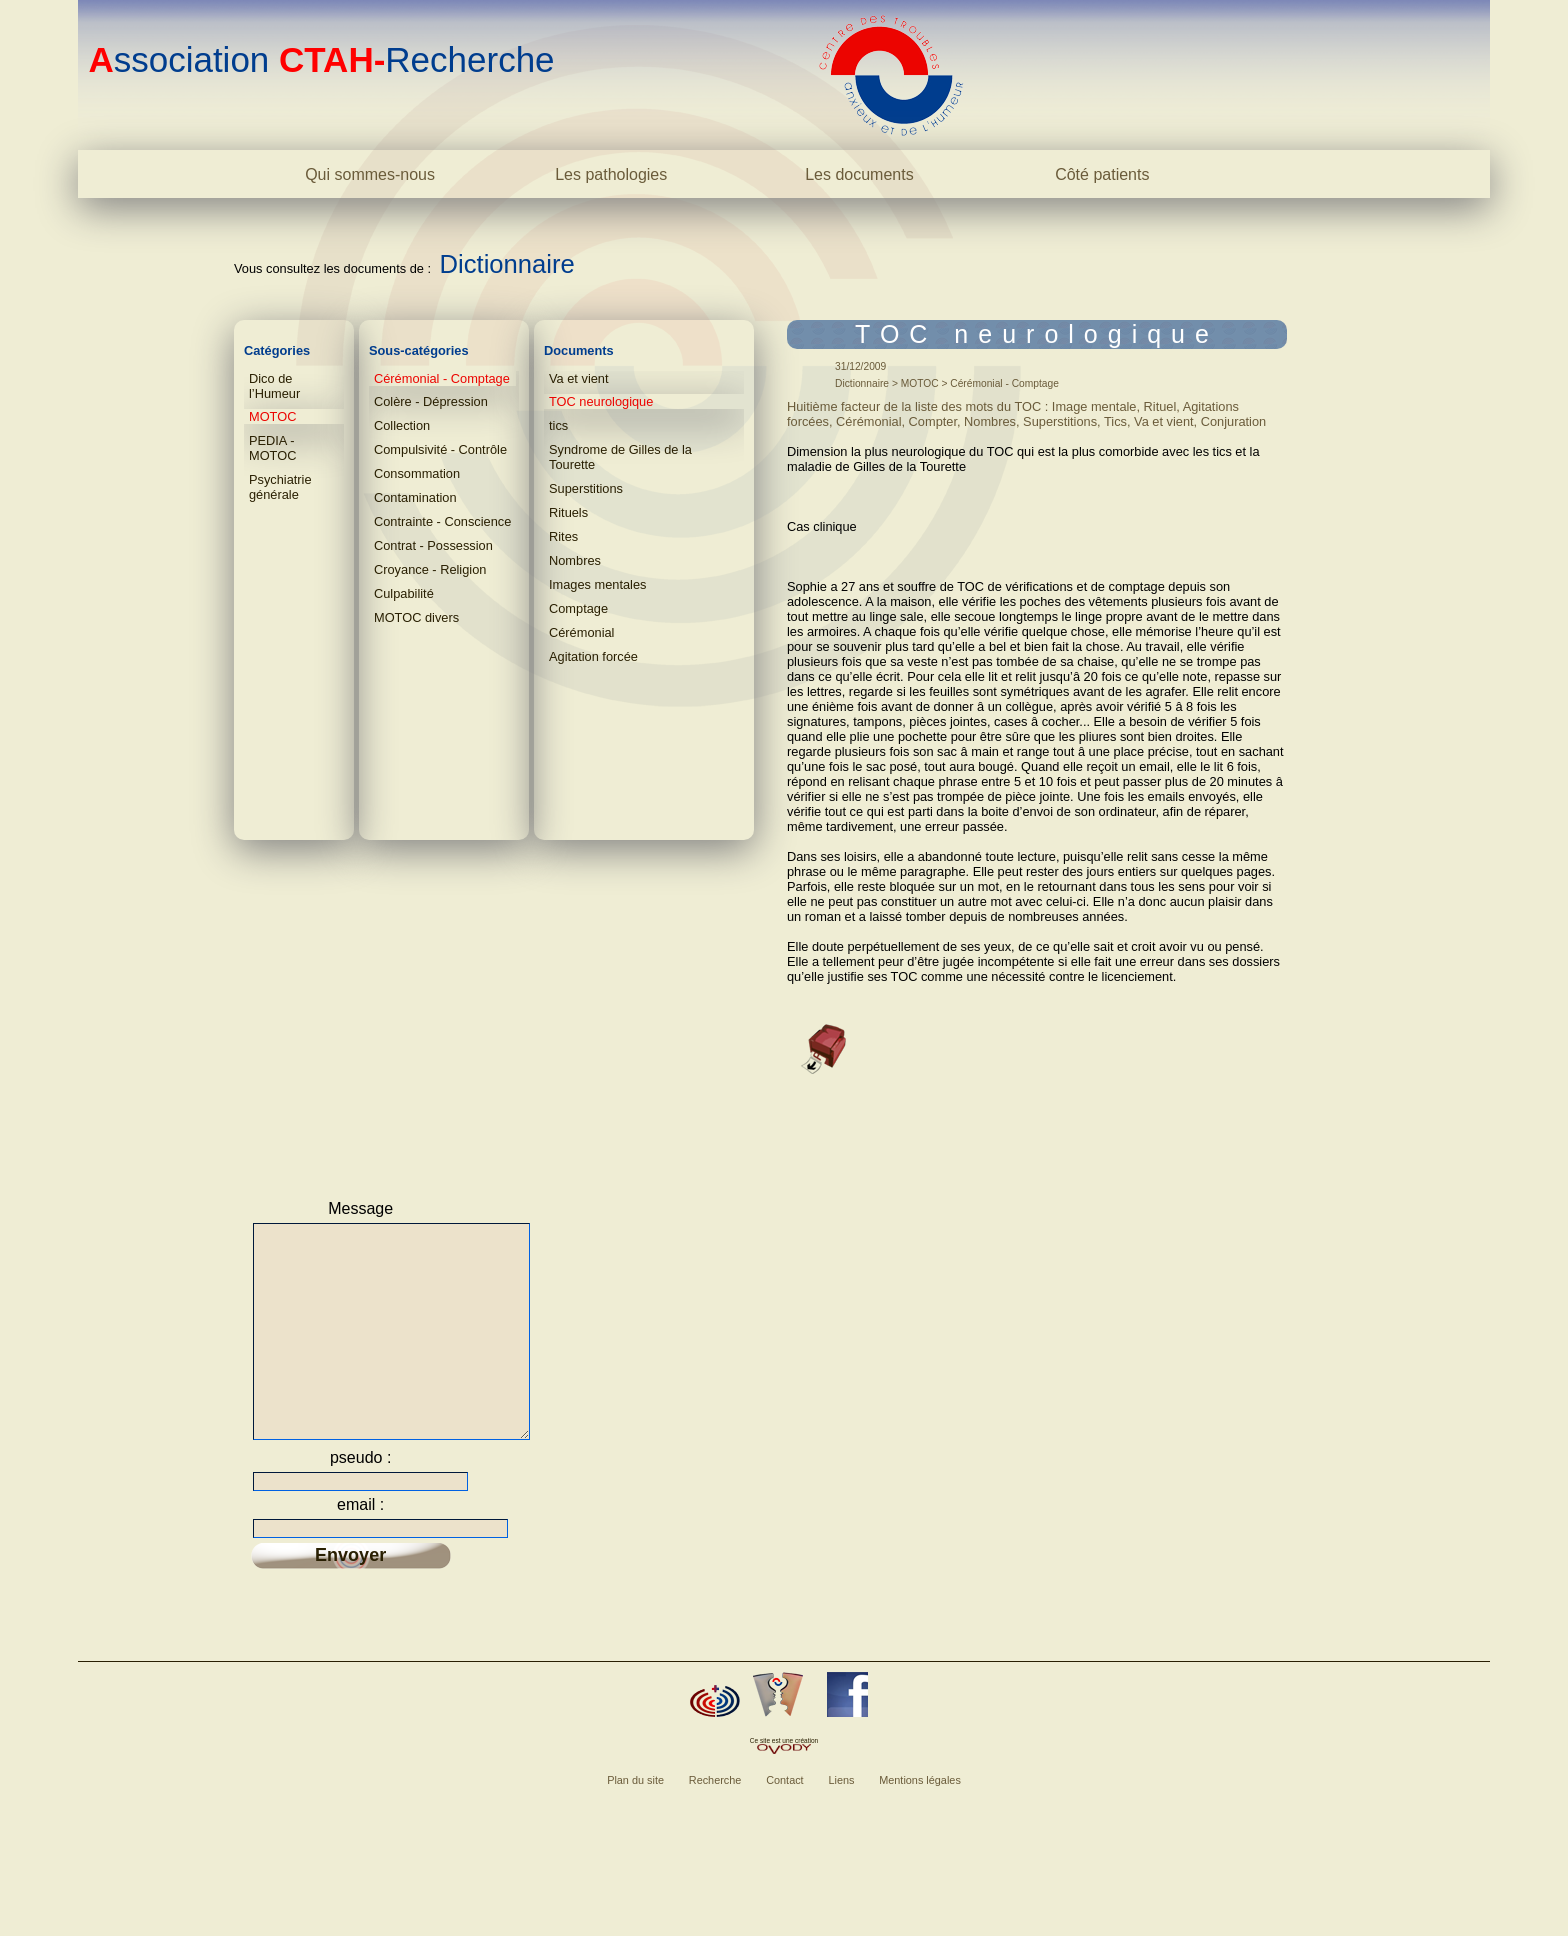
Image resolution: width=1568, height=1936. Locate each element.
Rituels (568, 512)
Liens (841, 1819)
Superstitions (586, 488)
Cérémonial (581, 632)
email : (360, 1543)
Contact (784, 1819)
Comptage (578, 608)
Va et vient (579, 378)
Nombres (575, 560)
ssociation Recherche (321, 59)
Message (360, 1208)
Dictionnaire (507, 264)
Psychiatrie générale (280, 487)
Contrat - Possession (433, 545)
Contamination (415, 497)
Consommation (417, 473)
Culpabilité (404, 593)
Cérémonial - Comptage (442, 378)
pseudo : (360, 1496)
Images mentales (597, 584)
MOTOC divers (416, 617)
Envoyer (350, 1594)
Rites (563, 536)
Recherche (715, 1819)
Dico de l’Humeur (274, 386)
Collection (402, 425)
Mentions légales (920, 1819)
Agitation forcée (593, 656)
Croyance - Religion (430, 569)
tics (558, 425)
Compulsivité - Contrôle (440, 449)
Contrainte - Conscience (442, 521)
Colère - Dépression (431, 401)
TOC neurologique (601, 401)
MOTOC (272, 416)
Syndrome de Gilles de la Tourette (620, 457)
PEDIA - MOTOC (272, 448)
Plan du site (635, 1819)
